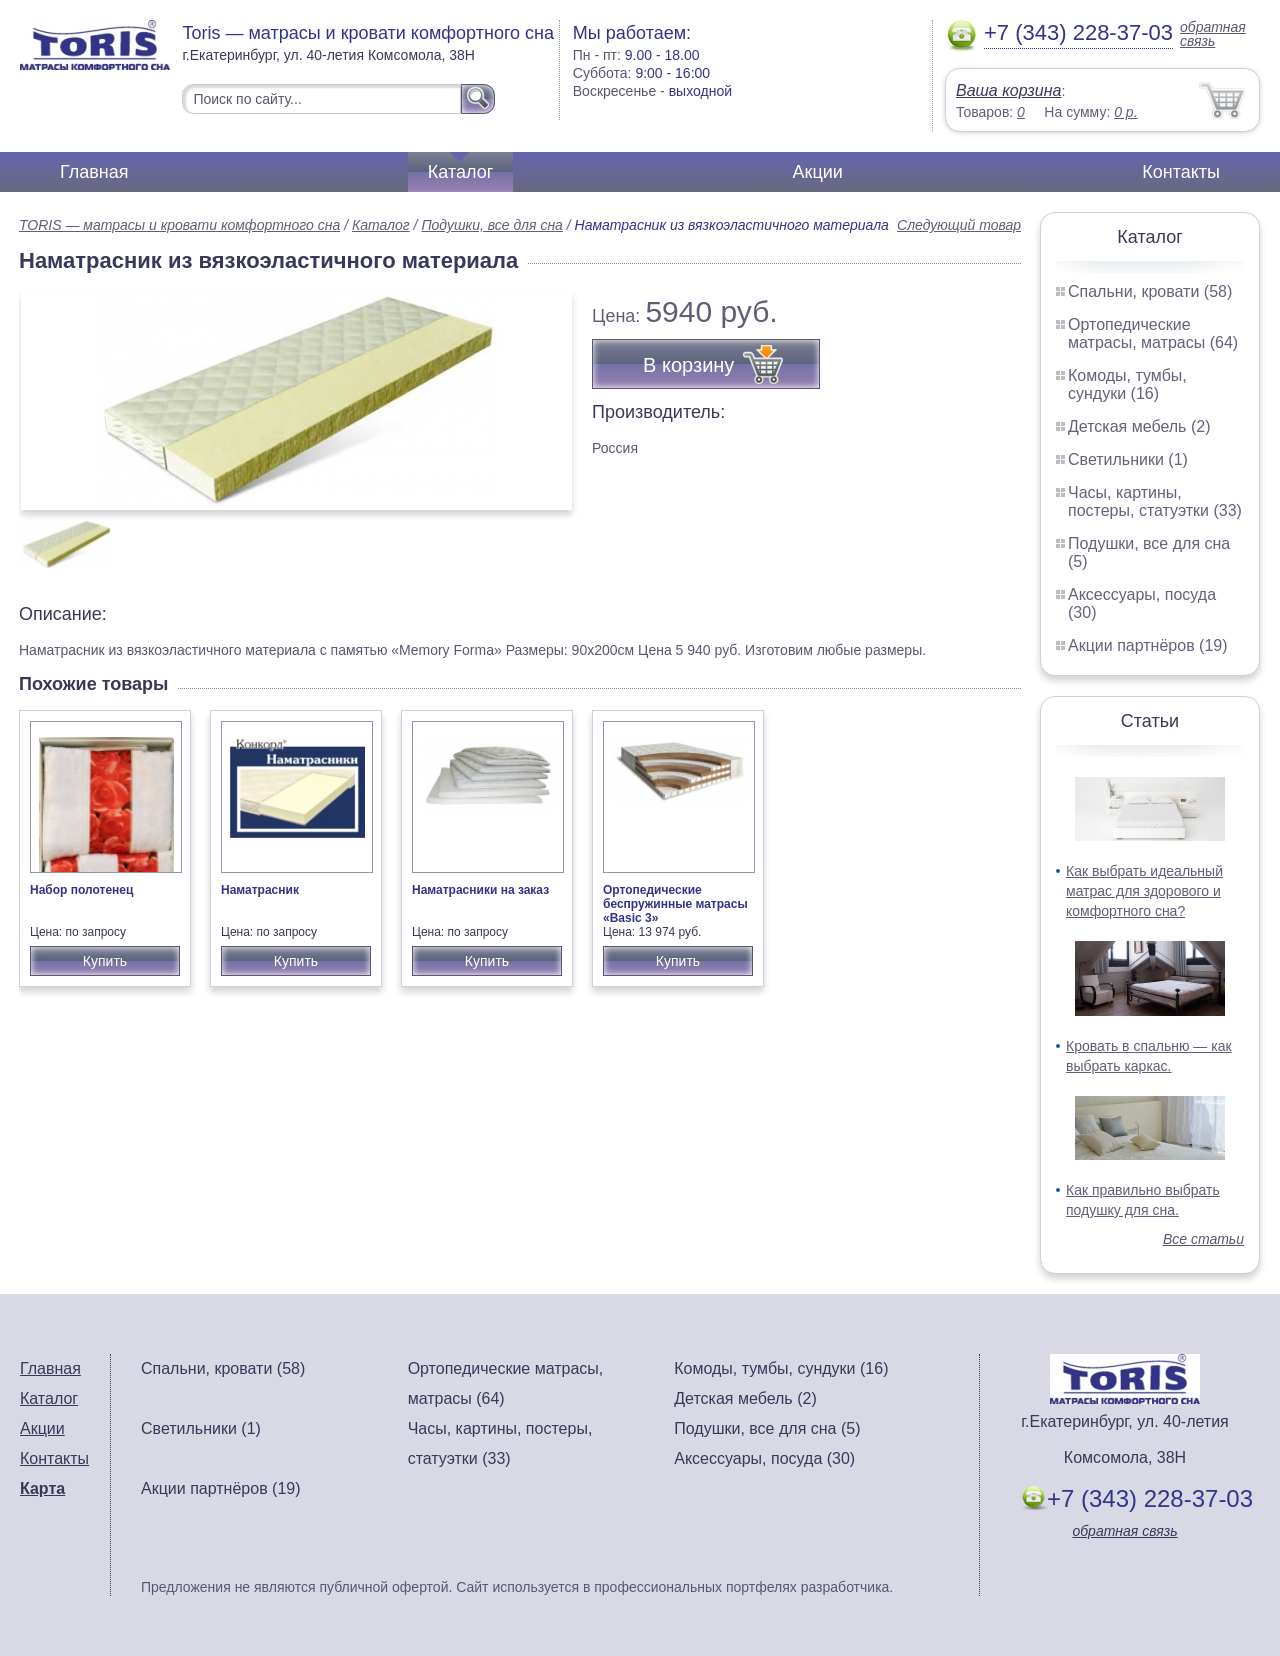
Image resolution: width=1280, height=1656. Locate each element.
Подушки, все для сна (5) (767, 1428)
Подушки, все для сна (491, 225)
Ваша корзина (1008, 90)
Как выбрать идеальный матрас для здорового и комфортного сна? (1144, 891)
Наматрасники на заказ (480, 890)
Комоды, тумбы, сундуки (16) (1127, 384)
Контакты (1181, 172)
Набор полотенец (81, 890)
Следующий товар (959, 225)
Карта (42, 1488)
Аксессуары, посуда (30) (764, 1458)
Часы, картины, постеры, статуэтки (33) (1155, 501)
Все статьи (1203, 1239)
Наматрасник (260, 890)
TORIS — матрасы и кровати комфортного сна (179, 225)
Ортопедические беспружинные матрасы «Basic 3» (675, 904)
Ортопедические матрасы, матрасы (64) (1153, 333)
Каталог (460, 172)
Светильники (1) (1128, 459)
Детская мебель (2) (1139, 426)
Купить (105, 961)
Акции (818, 172)
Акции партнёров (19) (1148, 645)
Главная (94, 172)
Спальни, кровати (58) (1150, 291)
